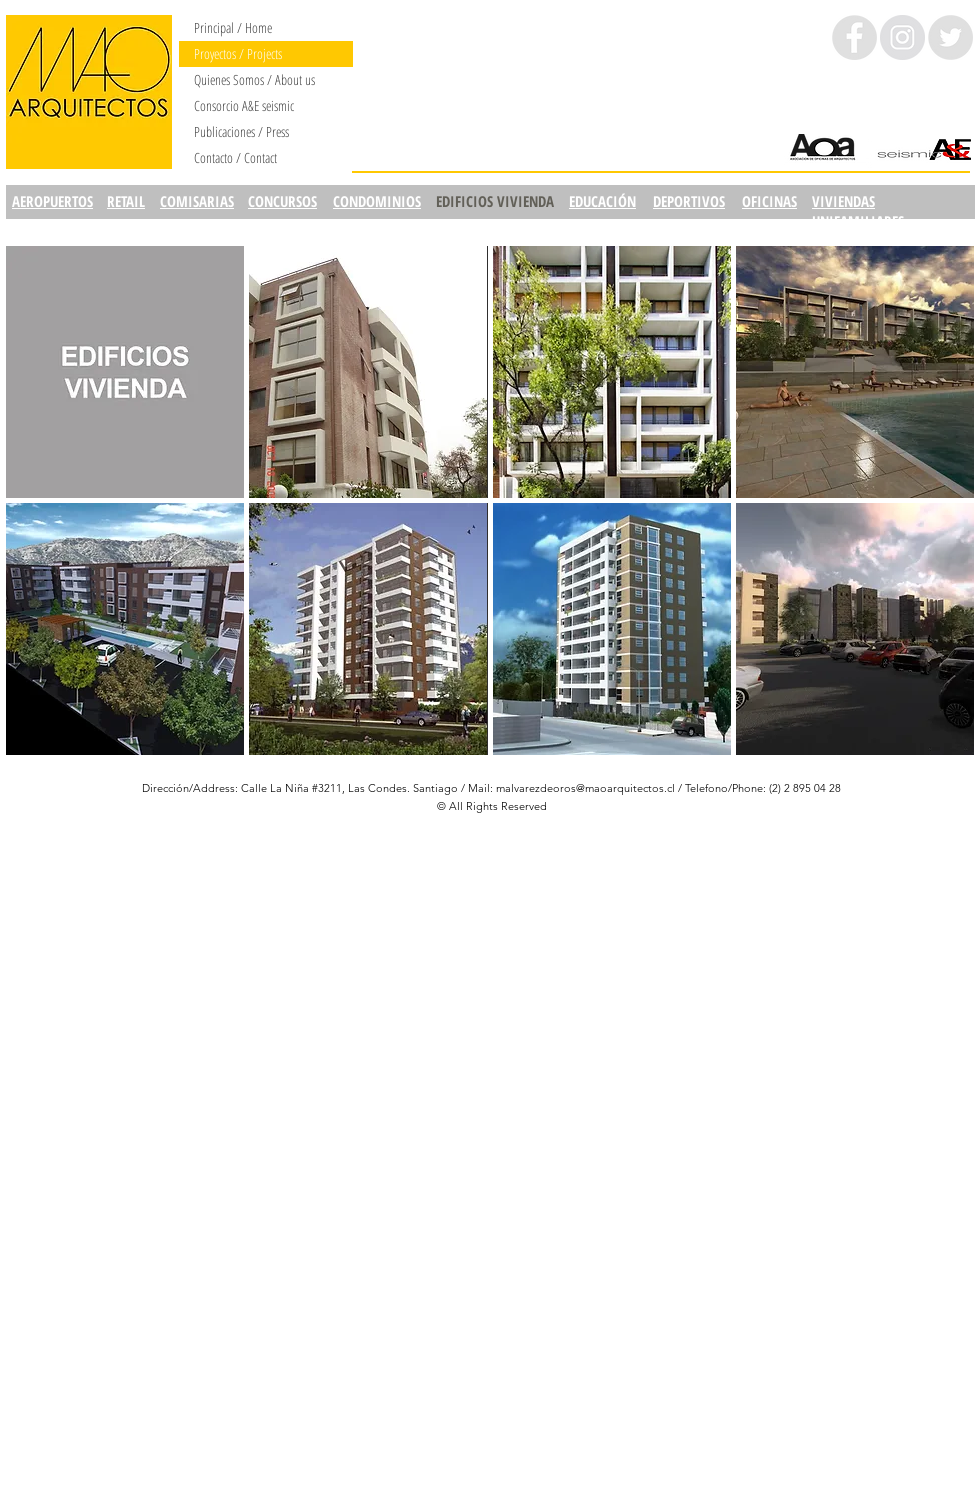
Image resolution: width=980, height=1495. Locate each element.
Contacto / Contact (235, 157)
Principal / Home (233, 27)
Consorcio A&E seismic (244, 105)
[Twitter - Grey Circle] (950, 37)
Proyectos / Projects (238, 53)
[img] (125, 372)
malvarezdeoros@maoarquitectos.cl (585, 788)
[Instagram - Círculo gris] (902, 37)
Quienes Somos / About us (254, 79)
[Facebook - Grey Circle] (854, 37)
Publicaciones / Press (241, 131)
